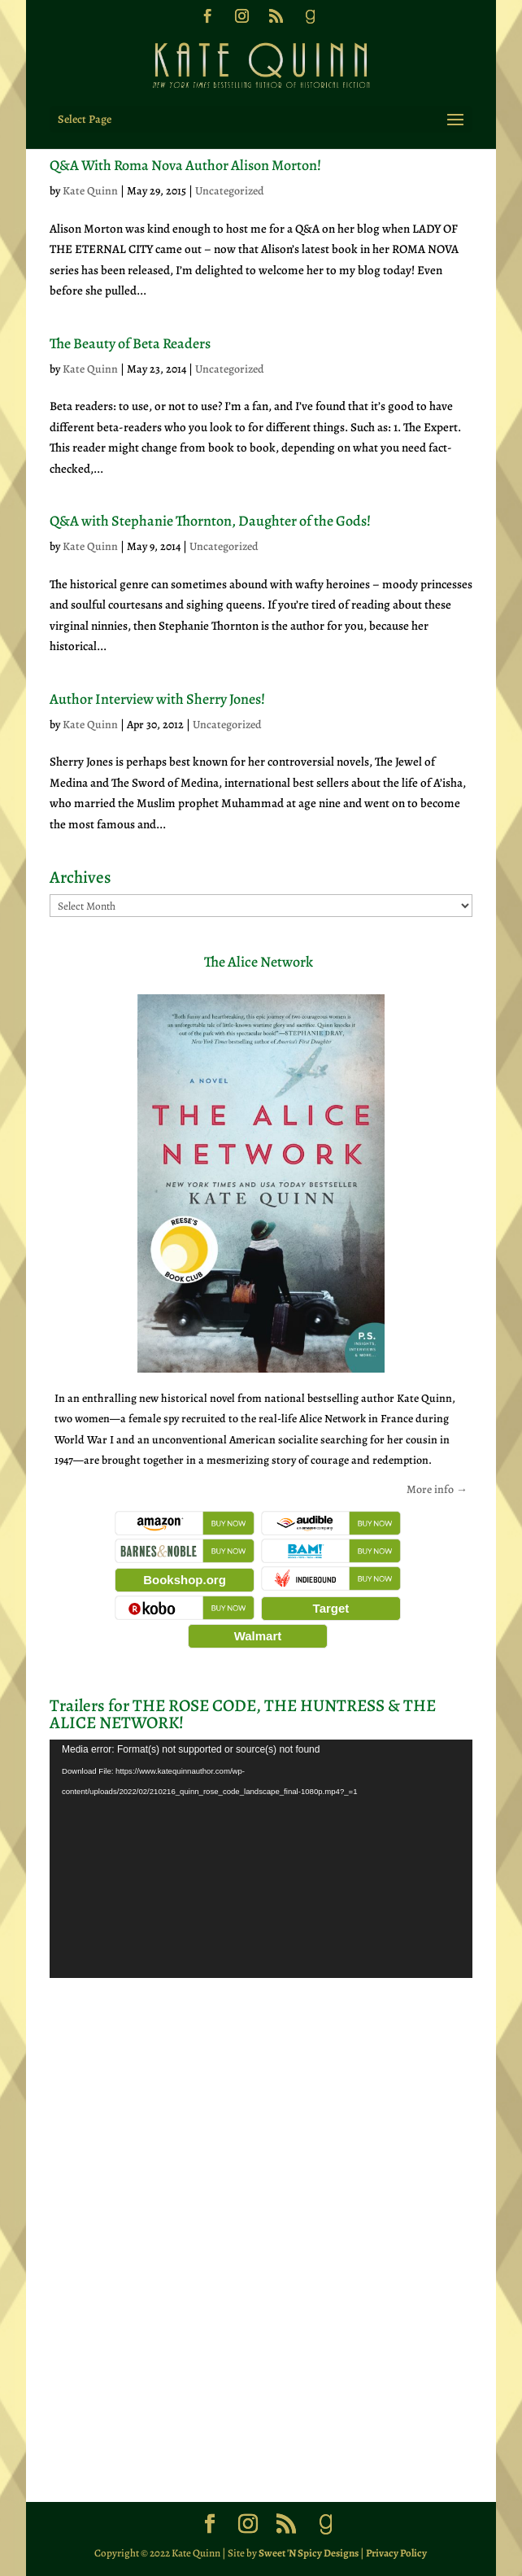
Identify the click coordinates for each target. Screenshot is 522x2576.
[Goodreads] (309, 21)
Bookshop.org (184, 1580)
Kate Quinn (90, 191)
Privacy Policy (396, 2553)
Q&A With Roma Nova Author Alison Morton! (185, 165)
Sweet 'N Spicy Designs (309, 2553)
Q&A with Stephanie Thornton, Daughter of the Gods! (210, 520)
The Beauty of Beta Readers (130, 343)
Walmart (258, 1636)
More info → (437, 1489)
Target (331, 1608)
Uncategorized (229, 191)
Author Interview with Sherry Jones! (157, 699)
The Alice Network (258, 961)
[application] (261, 1859)
